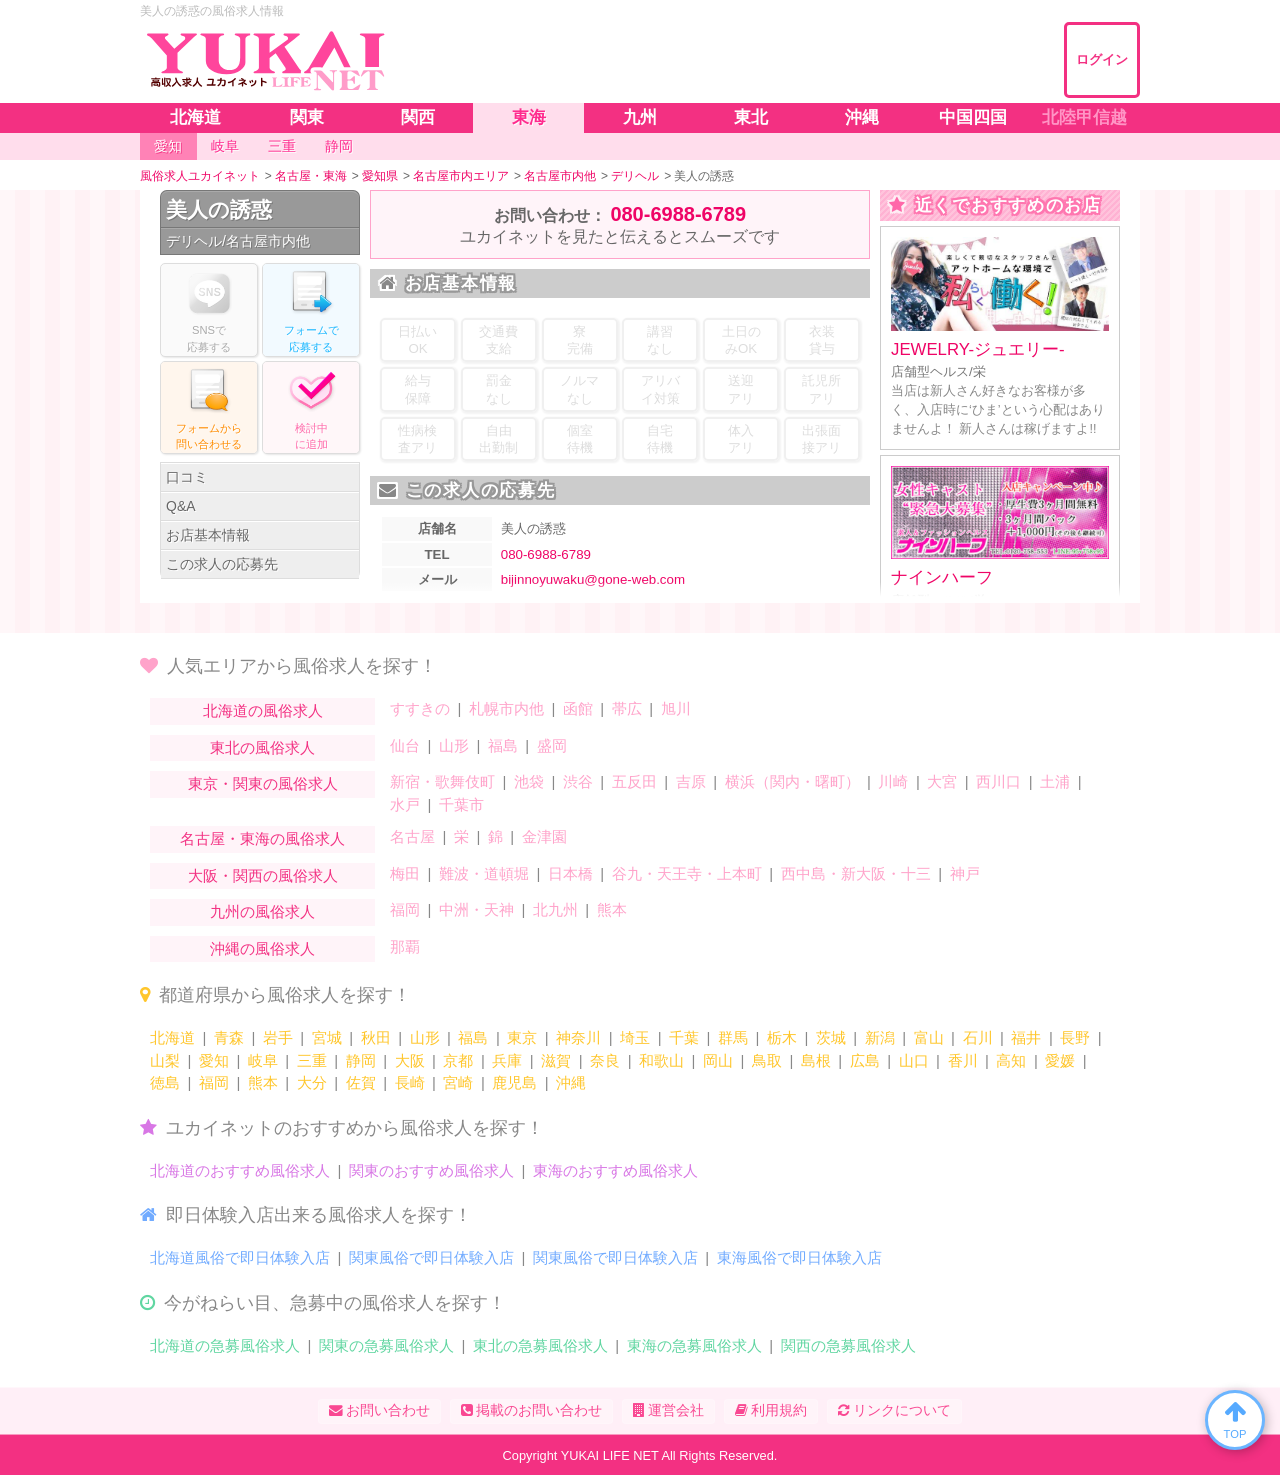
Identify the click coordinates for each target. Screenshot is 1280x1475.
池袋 (529, 781)
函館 (578, 708)
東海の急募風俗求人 (694, 1345)
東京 (522, 1037)
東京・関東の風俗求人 (263, 783)
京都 (458, 1060)
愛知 (214, 1060)
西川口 (998, 781)
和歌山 (661, 1060)
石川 (978, 1037)
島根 (816, 1060)
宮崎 (458, 1082)
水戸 (405, 804)
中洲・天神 (476, 909)
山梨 (165, 1060)
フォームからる (209, 406)
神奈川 (578, 1037)
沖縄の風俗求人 (262, 948)
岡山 (718, 1060)
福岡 (405, 909)
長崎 (410, 1082)
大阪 (410, 1060)
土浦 (1055, 781)
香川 (963, 1060)
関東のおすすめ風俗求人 (431, 1170)
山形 (454, 745)
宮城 (327, 1037)
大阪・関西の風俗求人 (263, 875)
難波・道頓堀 (484, 873)
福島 (503, 745)
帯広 (627, 708)
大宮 (942, 781)
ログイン (1102, 59)
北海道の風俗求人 (263, 710)
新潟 (880, 1037)
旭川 (676, 708)
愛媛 (1060, 1060)
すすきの (420, 708)
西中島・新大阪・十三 (856, 873)
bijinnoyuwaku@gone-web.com (593, 579)
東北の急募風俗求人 (540, 1345)
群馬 (733, 1037)
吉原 (691, 781)
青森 (229, 1037)
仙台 (405, 745)
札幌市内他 (506, 708)
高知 (1011, 1060)
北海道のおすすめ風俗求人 (240, 1170)
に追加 (311, 406)
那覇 (405, 946)
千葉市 (461, 804)
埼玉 (635, 1037)
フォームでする (311, 308)
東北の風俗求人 (262, 747)
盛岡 (552, 745)
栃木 (782, 1037)
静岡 (361, 1060)
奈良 (605, 1060)
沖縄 (571, 1082)
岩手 (278, 1037)
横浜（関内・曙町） (792, 781)
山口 (914, 1060)
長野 (1075, 1037)
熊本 (612, 909)
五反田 (634, 781)
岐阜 (263, 1060)
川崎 (893, 781)
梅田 (405, 873)
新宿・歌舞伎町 (442, 781)
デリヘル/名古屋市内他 (238, 241)
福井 (1026, 1037)
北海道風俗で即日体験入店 (240, 1257)
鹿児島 (514, 1082)
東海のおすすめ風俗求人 (615, 1170)
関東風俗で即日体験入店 (431, 1257)
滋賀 (556, 1060)
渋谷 (578, 781)
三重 (312, 1060)
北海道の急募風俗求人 (225, 1345)
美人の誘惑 (219, 209)
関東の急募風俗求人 (386, 1345)
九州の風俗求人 (262, 911)
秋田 (376, 1037)
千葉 (684, 1037)
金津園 (544, 836)
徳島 (165, 1082)
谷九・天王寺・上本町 (687, 873)
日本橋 (570, 873)
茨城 (831, 1037)
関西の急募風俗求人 (848, 1345)
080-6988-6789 (678, 214)
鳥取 (767, 1060)
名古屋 (412, 836)
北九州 (555, 909)
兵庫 (507, 1060)
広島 (865, 1060)
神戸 (965, 873)
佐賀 (361, 1082)
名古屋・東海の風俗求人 (262, 838)
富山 (929, 1037)
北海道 (172, 1037)
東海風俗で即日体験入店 (799, 1257)
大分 (312, 1082)
